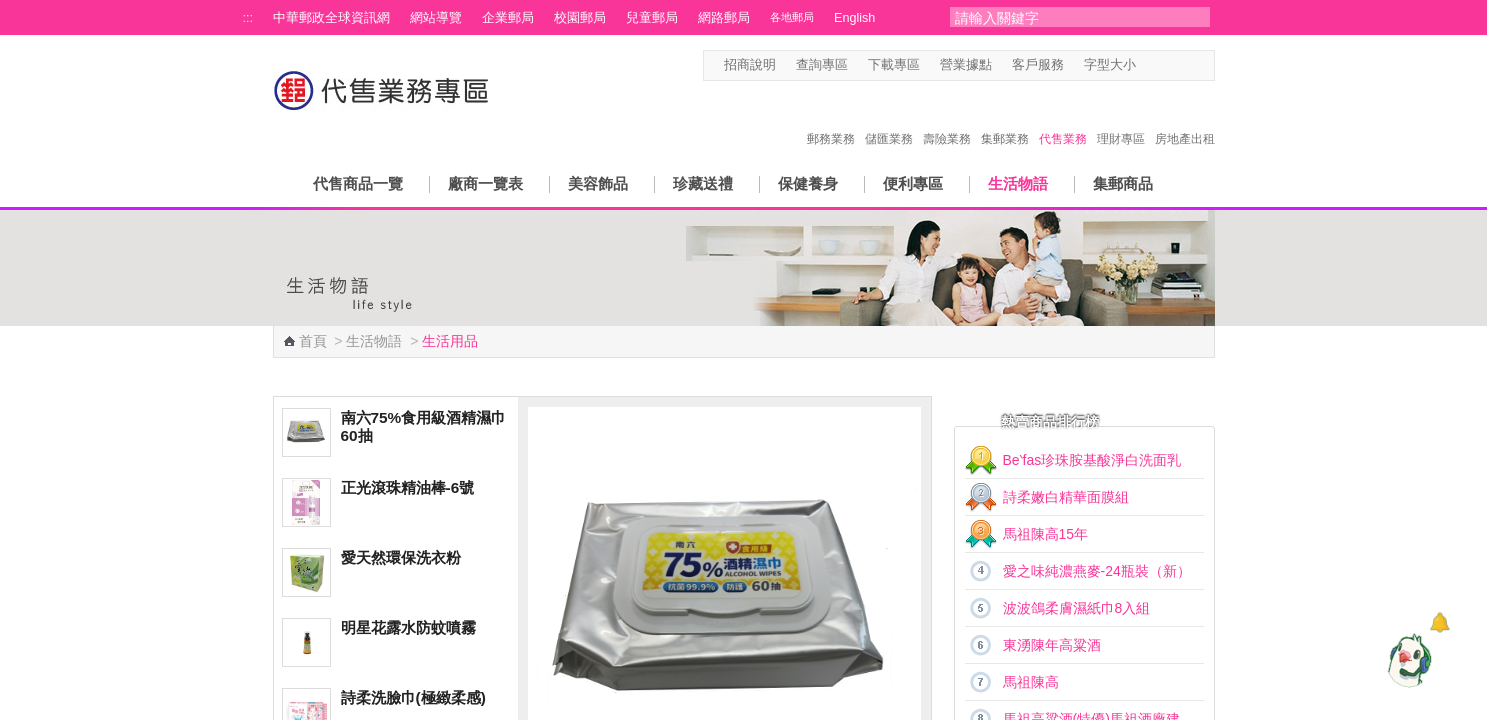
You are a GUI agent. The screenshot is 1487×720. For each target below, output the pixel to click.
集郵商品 (1123, 183)
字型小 (1148, 65)
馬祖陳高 (1031, 682)
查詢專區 (822, 65)
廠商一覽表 (485, 183)
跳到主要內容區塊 (10, 10)
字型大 (1186, 65)
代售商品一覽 (358, 183)
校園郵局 (580, 18)
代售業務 (1063, 118)
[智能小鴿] (1407, 660)
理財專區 (1121, 118)
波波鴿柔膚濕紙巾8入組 (1077, 608)
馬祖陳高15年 (1046, 534)
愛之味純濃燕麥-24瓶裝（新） (1097, 571)
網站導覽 (436, 18)
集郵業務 (1005, 118)
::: (248, 18)
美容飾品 (598, 183)
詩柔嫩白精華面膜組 (1066, 497)
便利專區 (913, 183)
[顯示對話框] (1439, 622)
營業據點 (966, 65)
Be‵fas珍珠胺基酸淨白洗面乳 (1092, 460)
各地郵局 (792, 17)
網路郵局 (724, 18)
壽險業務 (947, 118)
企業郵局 (508, 18)
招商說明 (750, 65)
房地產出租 (1185, 118)
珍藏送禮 (703, 183)
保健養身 (808, 183)
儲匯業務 (889, 118)
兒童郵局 (652, 18)
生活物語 (1018, 183)
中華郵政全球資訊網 (331, 18)
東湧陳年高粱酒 (1052, 645)
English (854, 18)
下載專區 (894, 65)
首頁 (313, 341)
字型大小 (1110, 65)
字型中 (1167, 65)
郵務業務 (831, 118)
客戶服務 (1038, 65)
